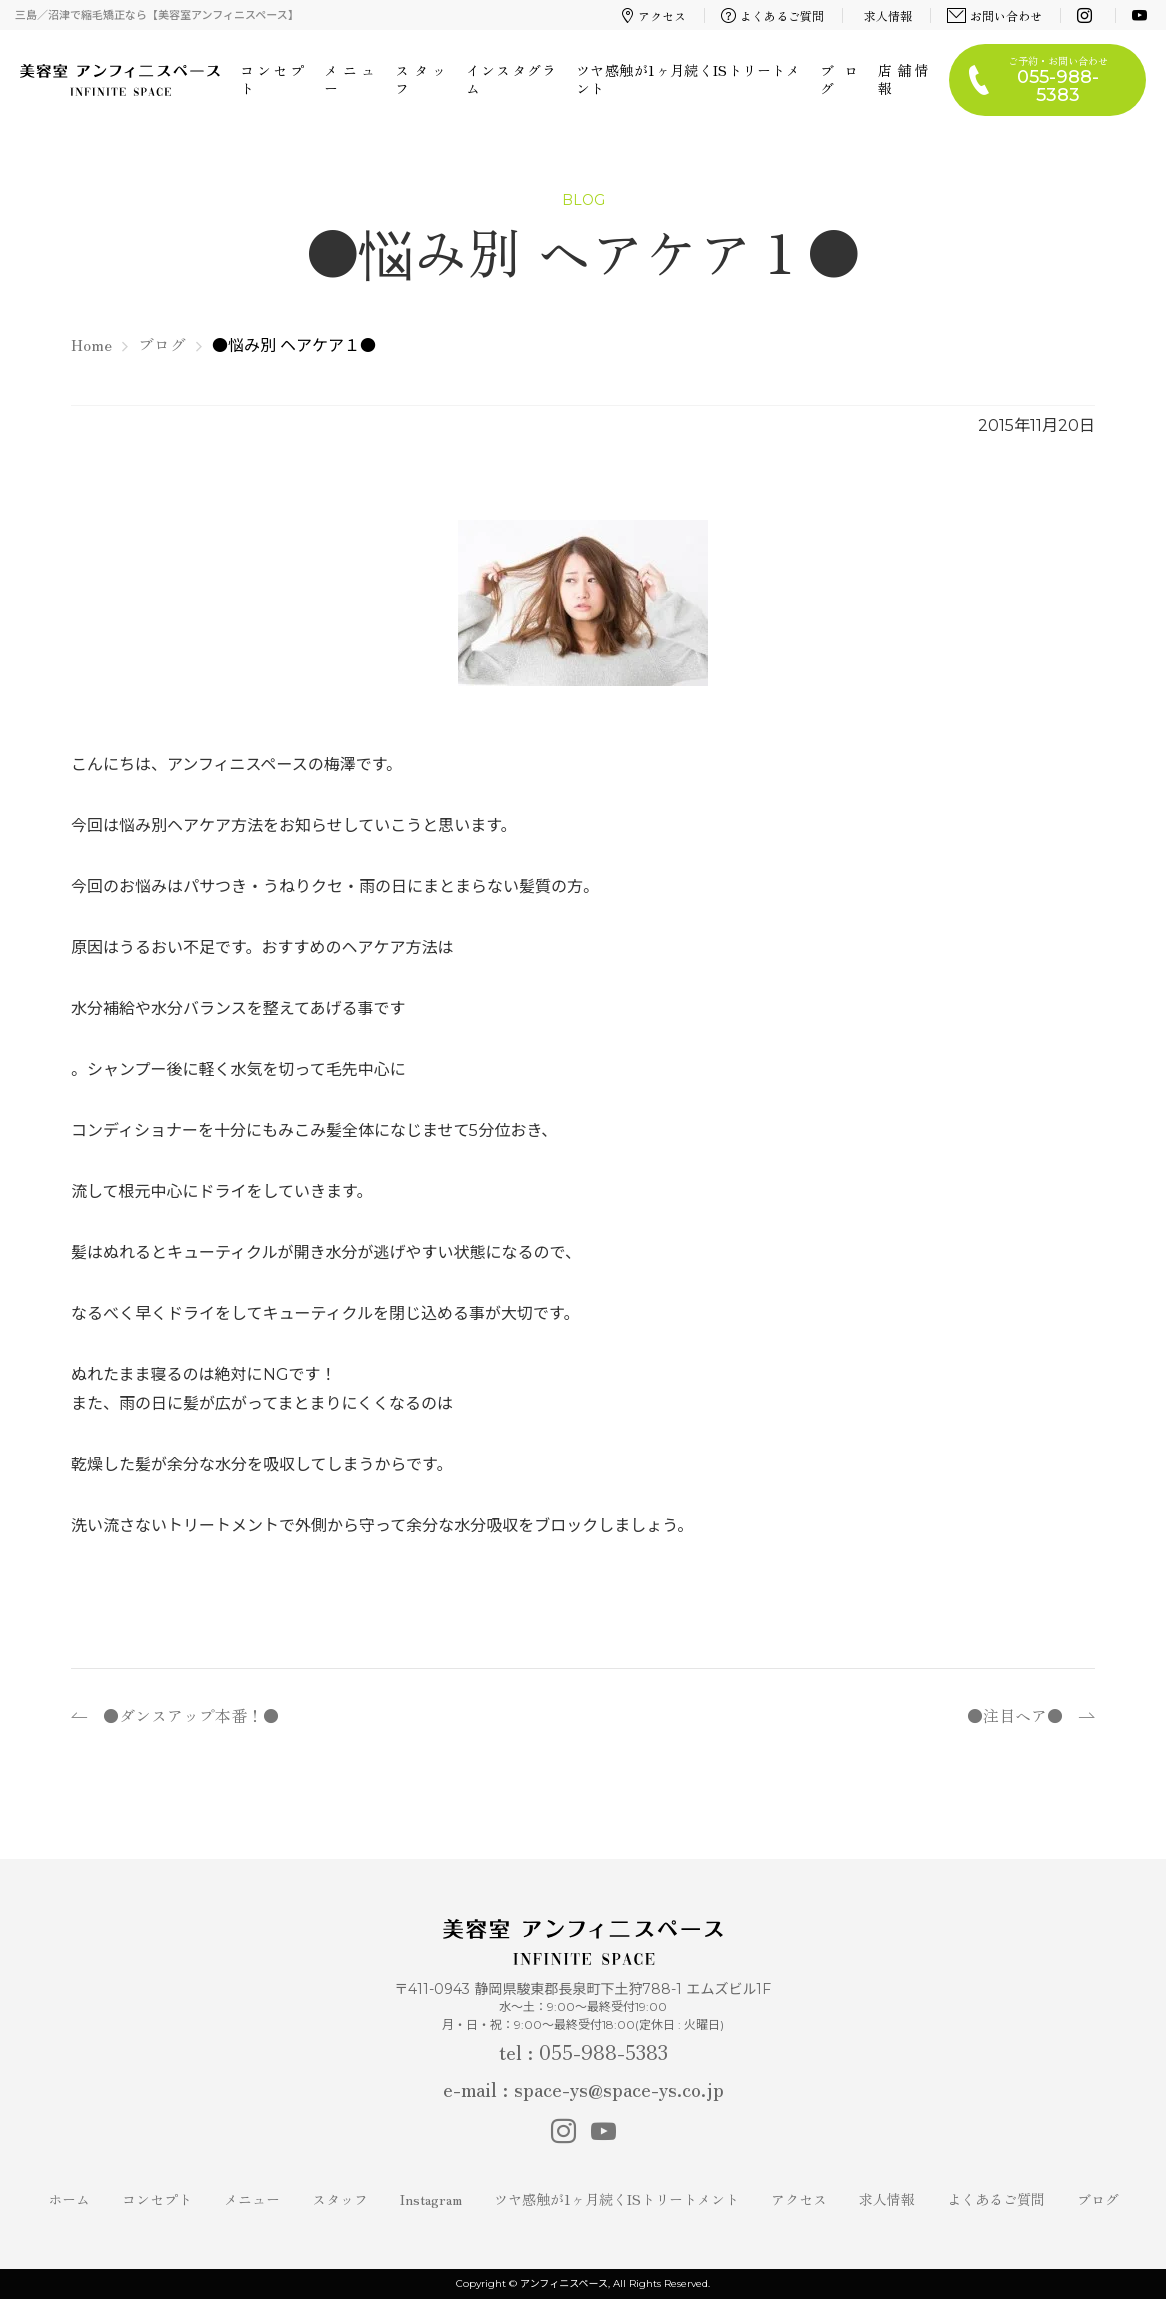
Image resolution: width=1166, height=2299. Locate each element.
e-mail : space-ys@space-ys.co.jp (583, 2088)
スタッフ (420, 79)
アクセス (654, 15)
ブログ (839, 79)
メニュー (349, 79)
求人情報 (888, 15)
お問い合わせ (995, 15)
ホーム (69, 2199)
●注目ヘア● (1015, 1715)
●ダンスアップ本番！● (191, 1715)
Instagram (431, 2199)
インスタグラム (511, 79)
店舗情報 (903, 79)
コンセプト (272, 79)
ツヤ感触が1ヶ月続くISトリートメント (688, 79)
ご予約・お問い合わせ (1057, 79)
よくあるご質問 (773, 15)
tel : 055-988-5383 (583, 2051)
